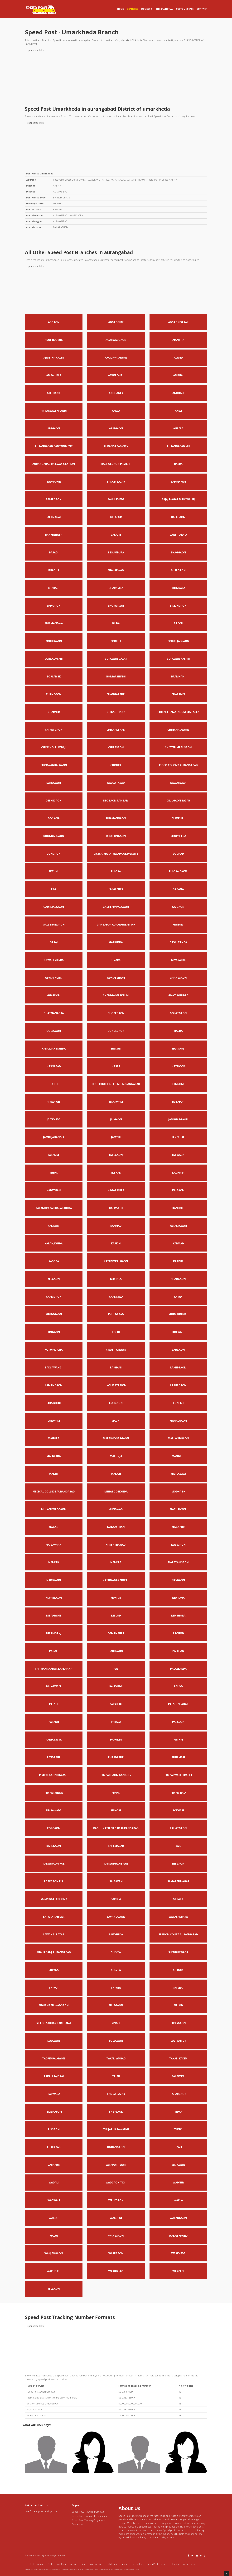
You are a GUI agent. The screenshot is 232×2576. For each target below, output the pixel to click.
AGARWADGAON (116, 340)
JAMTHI (116, 1137)
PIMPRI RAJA (178, 1792)
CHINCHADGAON (178, 729)
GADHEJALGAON (53, 907)
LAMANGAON (53, 1385)
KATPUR (178, 1261)
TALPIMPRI (178, 2076)
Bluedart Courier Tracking (184, 2564)
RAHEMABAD (116, 1846)
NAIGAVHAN (54, 1544)
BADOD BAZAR (116, 481)
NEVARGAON (54, 1598)
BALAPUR (116, 517)
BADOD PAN (178, 481)
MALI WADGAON (178, 1438)
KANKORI (53, 1226)
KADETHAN (54, 1190)
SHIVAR (53, 1987)
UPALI (178, 2147)
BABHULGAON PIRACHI (115, 464)
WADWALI (54, 2200)
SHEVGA (54, 1970)
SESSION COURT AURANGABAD (178, 1934)
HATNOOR (178, 1066)
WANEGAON (116, 2235)
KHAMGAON (54, 1296)
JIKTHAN (116, 1172)
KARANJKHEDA (54, 1243)
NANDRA (115, 1562)
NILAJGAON (53, 1615)
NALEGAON (178, 1544)
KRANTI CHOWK (116, 1350)
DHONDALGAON (53, 836)
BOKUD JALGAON (178, 641)
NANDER (53, 1562)
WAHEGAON (116, 2200)
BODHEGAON (53, 641)
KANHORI (178, 1208)
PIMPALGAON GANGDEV (116, 1775)
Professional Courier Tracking (63, 2564)
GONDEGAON (116, 1031)
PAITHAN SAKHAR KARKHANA (53, 1668)
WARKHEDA (178, 2253)
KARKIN (116, 1243)
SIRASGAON (178, 2023)
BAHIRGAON (54, 499)
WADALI (54, 2182)
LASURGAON (178, 1385)
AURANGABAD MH (178, 446)
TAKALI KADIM (178, 2058)
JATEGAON (116, 1155)
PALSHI (53, 1704)
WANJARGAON (53, 2253)
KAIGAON (178, 1190)
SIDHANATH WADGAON (54, 2005)
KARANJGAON (178, 1226)
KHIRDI (178, 1296)
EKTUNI (53, 871)
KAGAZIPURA (116, 1190)
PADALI (53, 1651)
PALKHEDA (116, 1686)
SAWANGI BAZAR (53, 1934)
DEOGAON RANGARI (116, 800)
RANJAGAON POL (54, 1863)
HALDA (178, 1031)
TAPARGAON (178, 2094)
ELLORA (116, 871)
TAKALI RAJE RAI (54, 2076)
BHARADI (53, 588)
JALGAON (116, 1119)
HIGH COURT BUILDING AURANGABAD (116, 1084)
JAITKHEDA (53, 1119)
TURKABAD (54, 2147)
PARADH (53, 1722)
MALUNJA (116, 1456)
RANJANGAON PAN (116, 1863)
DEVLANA (54, 818)
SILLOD (178, 2005)
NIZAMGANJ (53, 1633)
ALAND (178, 357)
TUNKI (178, 2129)
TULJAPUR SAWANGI (116, 2129)
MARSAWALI (178, 1474)
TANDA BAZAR (116, 2094)
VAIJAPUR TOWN (116, 2165)
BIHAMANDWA (53, 623)
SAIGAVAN (116, 1881)
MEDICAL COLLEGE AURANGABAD (54, 1491)
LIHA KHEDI (54, 1403)
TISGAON (54, 2129)
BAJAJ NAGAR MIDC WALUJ (178, 499)
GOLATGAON (178, 1013)
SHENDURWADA (178, 1952)
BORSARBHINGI (116, 676)
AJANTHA (178, 340)
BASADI (53, 552)
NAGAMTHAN (116, 1527)
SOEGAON (53, 2041)
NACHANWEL (178, 1509)
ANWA (116, 411)
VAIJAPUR (54, 2165)
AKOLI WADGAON (116, 357)
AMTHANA (53, 393)
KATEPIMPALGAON (116, 1261)
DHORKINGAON (116, 836)
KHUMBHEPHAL (178, 1314)
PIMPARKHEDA (54, 1792)
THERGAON (116, 2111)
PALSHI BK (116, 1704)
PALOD (178, 1686)
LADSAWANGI (53, 1367)
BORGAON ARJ (54, 659)
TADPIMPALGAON (53, 2058)
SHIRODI (178, 1970)
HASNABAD (54, 1066)
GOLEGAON (53, 1031)
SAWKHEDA (116, 1934)
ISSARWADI (116, 1101)
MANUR (116, 1474)
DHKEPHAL (178, 818)
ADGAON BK (116, 322)
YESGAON (54, 2289)
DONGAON (54, 853)
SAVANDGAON (116, 1917)
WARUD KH (54, 2271)
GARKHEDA (116, 942)
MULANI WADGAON (53, 1509)
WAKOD (53, 2218)
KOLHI (116, 1332)
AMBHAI (178, 375)
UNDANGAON (116, 2147)
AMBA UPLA (53, 375)
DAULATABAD (116, 783)
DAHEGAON (53, 783)
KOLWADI (178, 1332)
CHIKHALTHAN (115, 729)
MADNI (115, 1420)
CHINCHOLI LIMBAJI (53, 747)
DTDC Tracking (36, 2564)
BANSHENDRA (178, 535)
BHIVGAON (54, 605)
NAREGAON (53, 1580)
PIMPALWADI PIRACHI (178, 1775)
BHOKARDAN (116, 605)
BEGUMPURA (116, 552)
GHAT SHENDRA (178, 995)
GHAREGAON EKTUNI (116, 995)
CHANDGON (53, 694)
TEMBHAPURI (53, 2111)
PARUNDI (116, 1739)
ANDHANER (116, 393)
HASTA (116, 1066)
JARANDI (53, 1155)
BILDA (116, 623)
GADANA (178, 889)
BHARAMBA (116, 588)
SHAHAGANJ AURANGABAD (54, 1952)
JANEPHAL (178, 1137)
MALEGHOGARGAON (116, 1438)
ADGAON (53, 322)
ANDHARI (178, 393)
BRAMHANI (178, 676)
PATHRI (178, 1739)
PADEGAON (116, 1651)
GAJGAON (178, 907)
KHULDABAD (116, 1314)
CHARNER (54, 712)
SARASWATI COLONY (53, 1899)
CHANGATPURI (116, 694)
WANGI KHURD (178, 2235)
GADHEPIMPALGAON (116, 907)
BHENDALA (178, 588)
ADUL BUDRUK (54, 340)
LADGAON (178, 1350)
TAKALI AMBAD (116, 2058)
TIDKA (178, 2111)
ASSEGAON (116, 428)
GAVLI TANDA (178, 942)
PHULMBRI (178, 1757)
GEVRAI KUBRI (53, 977)
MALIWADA (54, 1456)
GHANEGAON (178, 977)
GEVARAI (116, 960)
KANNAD (115, 1226)
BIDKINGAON (178, 605)
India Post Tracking (157, 2564)
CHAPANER (178, 694)
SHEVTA (116, 1970)
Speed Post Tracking (35, 2555)
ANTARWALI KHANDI (54, 411)
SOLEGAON (116, 2041)
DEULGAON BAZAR (178, 800)
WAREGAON (115, 2253)
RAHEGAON (53, 1846)
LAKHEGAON (178, 1367)
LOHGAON (116, 1403)
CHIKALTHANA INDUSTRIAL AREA (178, 712)
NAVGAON (178, 1580)
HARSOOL (178, 1048)
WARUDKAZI (116, 2271)
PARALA (116, 1722)
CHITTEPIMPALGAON (178, 747)
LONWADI (54, 1420)
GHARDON (53, 995)
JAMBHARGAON (178, 1119)
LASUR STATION (116, 1385)
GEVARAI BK (178, 960)
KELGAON (54, 1279)
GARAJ (54, 942)
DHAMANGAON (116, 818)
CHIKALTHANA (116, 712)
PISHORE (116, 1810)
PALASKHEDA (178, 1668)
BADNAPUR (54, 481)
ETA (53, 889)
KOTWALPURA (54, 1350)
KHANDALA (116, 1296)
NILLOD (116, 1615)
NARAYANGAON (178, 1562)
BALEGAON (178, 517)
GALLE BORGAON (54, 924)
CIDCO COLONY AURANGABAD (178, 765)
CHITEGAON (116, 747)
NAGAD (53, 1527)
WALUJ (53, 2235)
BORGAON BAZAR (116, 659)
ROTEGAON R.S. (53, 1881)
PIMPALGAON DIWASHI (53, 1775)
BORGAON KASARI (178, 659)
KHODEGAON (53, 1314)
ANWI (178, 411)
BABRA (178, 464)
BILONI (178, 623)
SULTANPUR (178, 2041)
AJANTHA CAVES (54, 357)
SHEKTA (116, 1952)
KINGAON (54, 1332)
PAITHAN (178, 1651)
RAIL (178, 1846)
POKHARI (178, 1810)
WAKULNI (116, 2218)
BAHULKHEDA (116, 499)
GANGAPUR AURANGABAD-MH (116, 924)
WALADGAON (178, 2218)
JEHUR (54, 1172)
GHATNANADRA (54, 1013)
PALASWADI (53, 1686)
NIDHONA (178, 1598)
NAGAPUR (178, 1527)
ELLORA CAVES (178, 871)
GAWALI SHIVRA (54, 960)
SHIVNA (116, 1987)
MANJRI (53, 1474)
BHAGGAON (178, 552)
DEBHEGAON (54, 800)
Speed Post (138, 2564)
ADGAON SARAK (178, 322)
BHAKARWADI (116, 570)
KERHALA (116, 1279)
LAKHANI (116, 1367)
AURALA (178, 428)
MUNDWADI (115, 1509)
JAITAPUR (178, 1101)
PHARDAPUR (116, 1757)
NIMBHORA (178, 1615)
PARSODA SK (54, 1739)
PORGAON (53, 1828)
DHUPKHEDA (178, 836)
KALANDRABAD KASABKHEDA (54, 1208)
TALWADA (53, 2094)
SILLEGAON (116, 2005)
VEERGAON (178, 2165)
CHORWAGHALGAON (53, 765)
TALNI (116, 2076)
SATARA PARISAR (53, 1917)
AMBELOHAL (116, 375)
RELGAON (178, 1863)
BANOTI (116, 535)
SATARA (178, 1899)
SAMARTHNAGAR (178, 1881)
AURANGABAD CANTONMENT (54, 446)
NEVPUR (116, 1598)
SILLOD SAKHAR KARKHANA (53, 2023)
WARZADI (178, 2271)
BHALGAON (178, 570)
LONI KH (178, 1403)
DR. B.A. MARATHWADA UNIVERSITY (116, 853)
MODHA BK (178, 1491)
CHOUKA (115, 765)
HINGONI (178, 1084)
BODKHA (116, 641)
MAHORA (53, 1438)
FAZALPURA (116, 889)
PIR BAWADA (54, 1810)
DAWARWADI (178, 783)
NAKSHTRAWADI (116, 1544)
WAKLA (178, 2200)
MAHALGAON (178, 1420)
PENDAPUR (54, 1757)
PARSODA (178, 1722)
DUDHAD (178, 853)
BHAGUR (53, 570)
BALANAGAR (54, 517)
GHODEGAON (115, 1013)
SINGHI (116, 2023)
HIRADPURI (54, 1101)
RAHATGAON (178, 1828)
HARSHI (116, 1048)
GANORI (178, 924)
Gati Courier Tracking (117, 2564)
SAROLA (116, 1899)
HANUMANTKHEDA (54, 1048)
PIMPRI (115, 1792)
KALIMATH (116, 1208)
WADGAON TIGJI (116, 2182)
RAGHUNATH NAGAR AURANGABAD (116, 1828)
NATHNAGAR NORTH (115, 1580)
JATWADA (178, 1155)
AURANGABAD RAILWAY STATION (53, 464)
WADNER (178, 2182)
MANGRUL (178, 1456)
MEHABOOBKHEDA (116, 1491)
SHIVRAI (178, 1987)
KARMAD (178, 1243)
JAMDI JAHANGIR (53, 1137)
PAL (116, 1668)
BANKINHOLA (53, 535)
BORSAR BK (54, 676)
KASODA (53, 1261)
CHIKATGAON (54, 729)
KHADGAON (178, 1279)
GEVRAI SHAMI (116, 977)
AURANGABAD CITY (116, 446)
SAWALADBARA (178, 1917)
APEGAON (53, 428)
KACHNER (178, 1172)
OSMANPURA (116, 1633)
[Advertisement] (116, 75)
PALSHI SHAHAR (178, 1704)
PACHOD (178, 1633)
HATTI (54, 1084)
